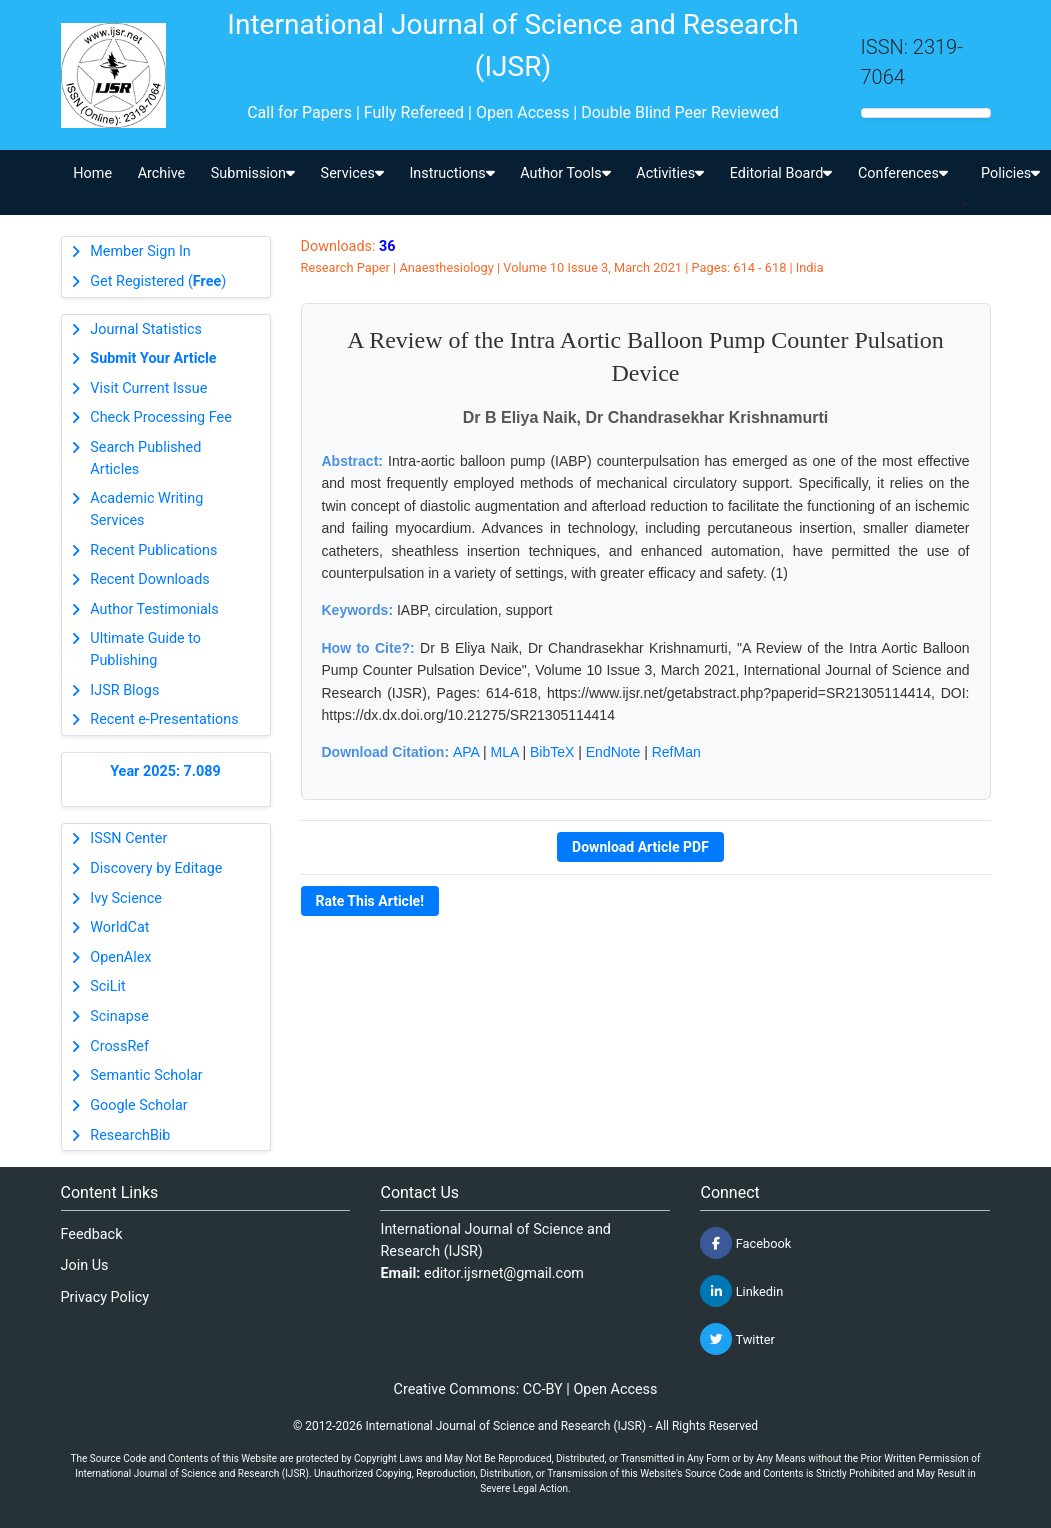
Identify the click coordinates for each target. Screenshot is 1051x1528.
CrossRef (119, 1046)
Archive (162, 173)
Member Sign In (140, 251)
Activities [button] (670, 173)
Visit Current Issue (148, 388)
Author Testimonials (154, 609)
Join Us (85, 1265)
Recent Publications (153, 550)
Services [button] (352, 173)
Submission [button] (253, 173)
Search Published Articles (145, 458)
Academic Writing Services (146, 509)
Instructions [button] (451, 173)
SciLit (108, 986)
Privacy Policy (105, 1297)
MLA (505, 752)
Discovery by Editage (156, 868)
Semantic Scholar (146, 1075)
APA (466, 752)
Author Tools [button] (565, 173)
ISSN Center (128, 838)
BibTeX (552, 752)
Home (92, 173)
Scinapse (119, 1016)
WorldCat (119, 927)
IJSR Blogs (124, 690)
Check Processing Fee (161, 417)
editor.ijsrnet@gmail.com (504, 1273)
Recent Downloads (149, 579)
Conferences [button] (903, 173)
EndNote (613, 752)
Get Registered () (158, 281)
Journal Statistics (146, 329)
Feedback (92, 1234)
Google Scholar (138, 1105)
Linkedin (741, 1291)
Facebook (745, 1243)
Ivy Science (126, 898)
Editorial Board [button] (781, 173)
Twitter (737, 1339)
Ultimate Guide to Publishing (145, 649)
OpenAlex (120, 957)
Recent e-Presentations (164, 719)
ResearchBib (130, 1135)
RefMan (676, 752)
